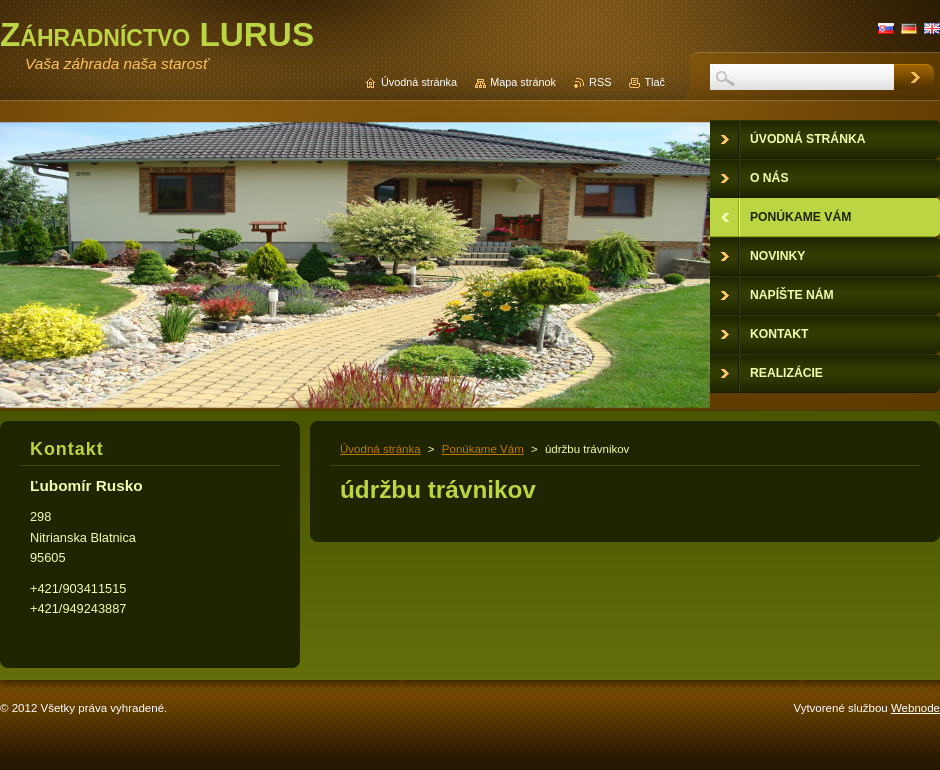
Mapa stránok (523, 82)
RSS (600, 82)
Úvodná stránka (380, 449)
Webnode (915, 708)
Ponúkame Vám (483, 449)
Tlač (654, 82)
